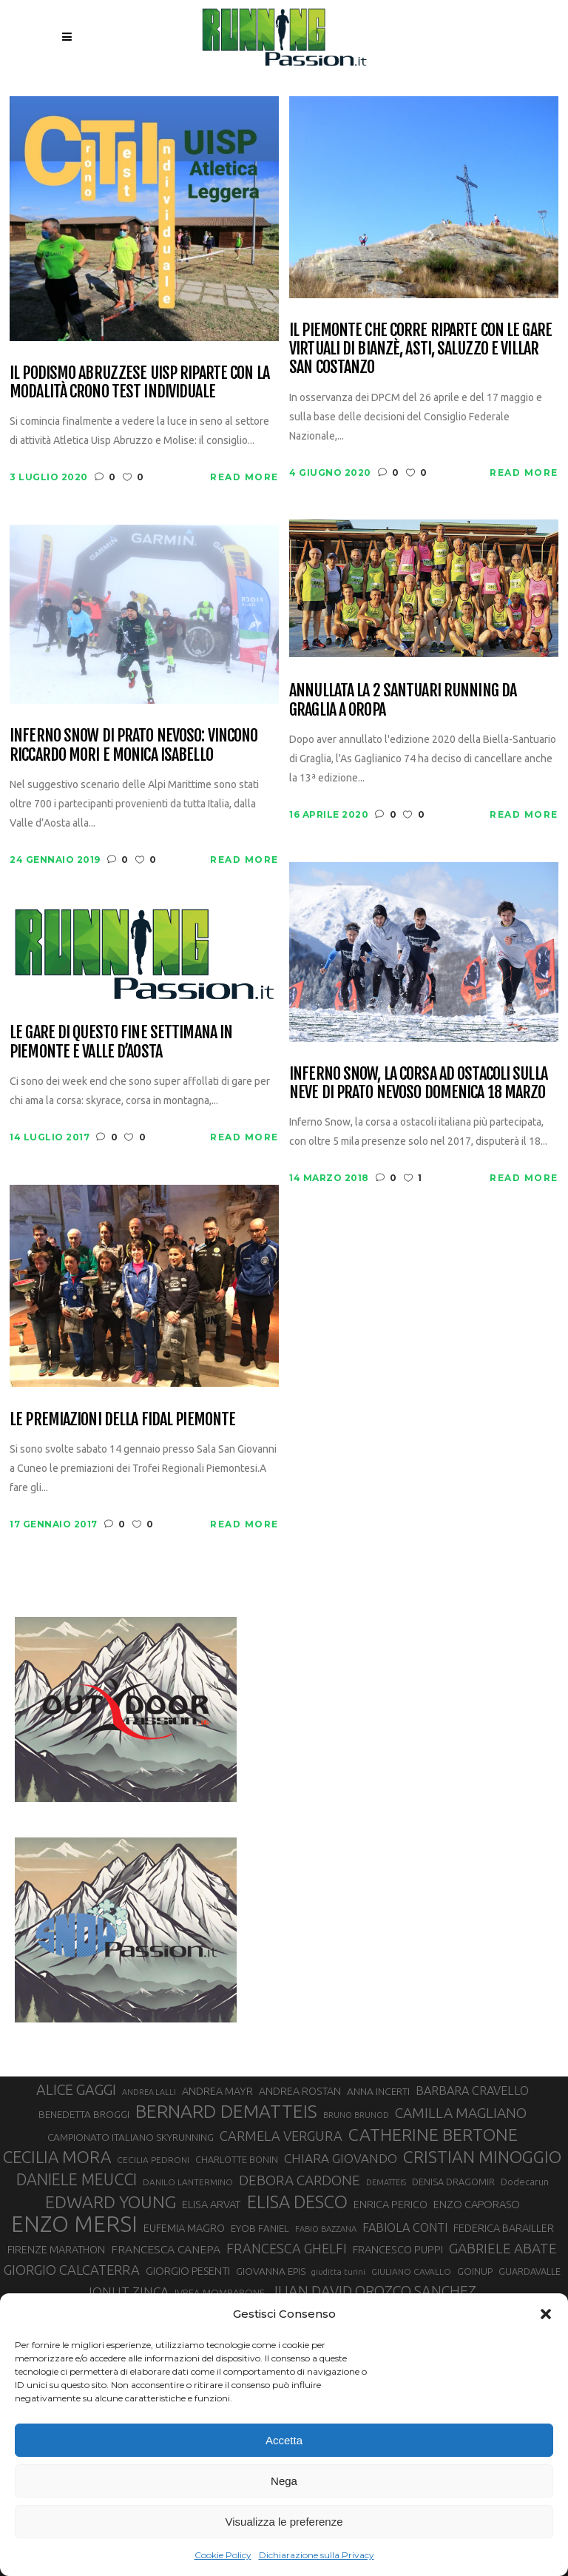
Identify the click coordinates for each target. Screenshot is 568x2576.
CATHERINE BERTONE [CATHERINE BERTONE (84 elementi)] (433, 2134)
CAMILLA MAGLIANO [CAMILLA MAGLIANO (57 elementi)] (461, 2113)
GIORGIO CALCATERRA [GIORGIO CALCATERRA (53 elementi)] (72, 2269)
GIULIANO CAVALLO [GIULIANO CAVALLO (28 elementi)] (411, 2271)
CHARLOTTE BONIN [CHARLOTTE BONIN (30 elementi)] (236, 2159)
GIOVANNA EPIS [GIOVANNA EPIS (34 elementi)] (270, 2271)
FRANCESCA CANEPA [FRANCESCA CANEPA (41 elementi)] (165, 2249)
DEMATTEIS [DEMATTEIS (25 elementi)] (386, 2182)
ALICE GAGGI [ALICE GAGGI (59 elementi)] (76, 2090)
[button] (545, 2314)
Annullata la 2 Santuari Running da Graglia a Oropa (402, 700)
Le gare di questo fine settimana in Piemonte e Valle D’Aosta (121, 1041)
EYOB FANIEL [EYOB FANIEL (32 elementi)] (260, 2228)
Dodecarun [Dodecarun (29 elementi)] (525, 2181)
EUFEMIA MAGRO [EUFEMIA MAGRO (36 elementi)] (184, 2228)
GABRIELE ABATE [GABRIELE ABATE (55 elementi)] (503, 2248)
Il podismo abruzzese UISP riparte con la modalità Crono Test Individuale (139, 382)
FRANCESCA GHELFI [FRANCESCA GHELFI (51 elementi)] (286, 2248)
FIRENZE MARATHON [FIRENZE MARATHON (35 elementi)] (56, 2250)
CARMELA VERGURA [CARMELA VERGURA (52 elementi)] (281, 2135)
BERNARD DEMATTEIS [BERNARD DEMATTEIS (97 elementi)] (226, 2111)
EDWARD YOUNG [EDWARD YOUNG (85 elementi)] (110, 2201)
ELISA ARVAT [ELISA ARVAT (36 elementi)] (211, 2204)
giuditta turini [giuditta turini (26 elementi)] (338, 2271)
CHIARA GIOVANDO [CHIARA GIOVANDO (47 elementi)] (340, 2158)
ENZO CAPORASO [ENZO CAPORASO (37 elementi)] (476, 2204)
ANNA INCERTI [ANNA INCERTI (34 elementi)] (378, 2091)
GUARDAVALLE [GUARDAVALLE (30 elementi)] (529, 2271)
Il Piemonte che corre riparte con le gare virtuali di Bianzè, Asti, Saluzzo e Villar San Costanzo (420, 348)
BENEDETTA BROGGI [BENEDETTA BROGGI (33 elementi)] (83, 2114)
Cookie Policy (223, 2554)
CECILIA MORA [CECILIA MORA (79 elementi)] (57, 2157)
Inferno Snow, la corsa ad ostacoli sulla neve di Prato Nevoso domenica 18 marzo (418, 1083)
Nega (284, 2481)
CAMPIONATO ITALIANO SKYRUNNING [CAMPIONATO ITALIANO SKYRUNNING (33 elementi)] (130, 2137)
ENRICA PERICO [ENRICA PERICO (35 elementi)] (390, 2204)
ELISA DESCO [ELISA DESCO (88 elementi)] (297, 2201)
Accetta (284, 2440)
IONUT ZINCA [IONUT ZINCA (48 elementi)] (129, 2291)
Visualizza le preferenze (284, 2521)
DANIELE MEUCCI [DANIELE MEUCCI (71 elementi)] (76, 2179)
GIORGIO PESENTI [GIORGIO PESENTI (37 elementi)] (188, 2270)
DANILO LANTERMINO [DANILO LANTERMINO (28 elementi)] (188, 2182)
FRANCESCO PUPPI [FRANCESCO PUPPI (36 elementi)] (398, 2249)
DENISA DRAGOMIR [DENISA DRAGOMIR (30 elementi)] (453, 2181)
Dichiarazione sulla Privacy (316, 2554)
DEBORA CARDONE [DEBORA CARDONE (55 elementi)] (299, 2180)
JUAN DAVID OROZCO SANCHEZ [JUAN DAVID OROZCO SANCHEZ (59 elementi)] (373, 2291)
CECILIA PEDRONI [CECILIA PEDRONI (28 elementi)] (153, 2160)
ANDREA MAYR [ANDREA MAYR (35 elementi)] (217, 2091)
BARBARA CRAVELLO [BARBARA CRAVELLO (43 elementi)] (472, 2090)
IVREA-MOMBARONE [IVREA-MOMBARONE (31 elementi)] (220, 2292)
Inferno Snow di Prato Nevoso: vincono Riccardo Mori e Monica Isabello (133, 745)
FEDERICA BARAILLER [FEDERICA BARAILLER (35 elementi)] (503, 2228)
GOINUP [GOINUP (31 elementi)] (475, 2271)
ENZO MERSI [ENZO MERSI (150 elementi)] (74, 2224)
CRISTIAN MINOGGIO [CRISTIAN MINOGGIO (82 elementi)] (482, 2157)
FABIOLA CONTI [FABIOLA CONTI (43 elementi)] (404, 2227)
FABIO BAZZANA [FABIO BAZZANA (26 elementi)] (325, 2228)
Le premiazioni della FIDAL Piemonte (122, 1419)
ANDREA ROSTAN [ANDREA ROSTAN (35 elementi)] (300, 2091)
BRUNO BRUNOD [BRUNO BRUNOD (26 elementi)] (356, 2115)
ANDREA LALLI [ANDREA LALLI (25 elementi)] (149, 2092)
